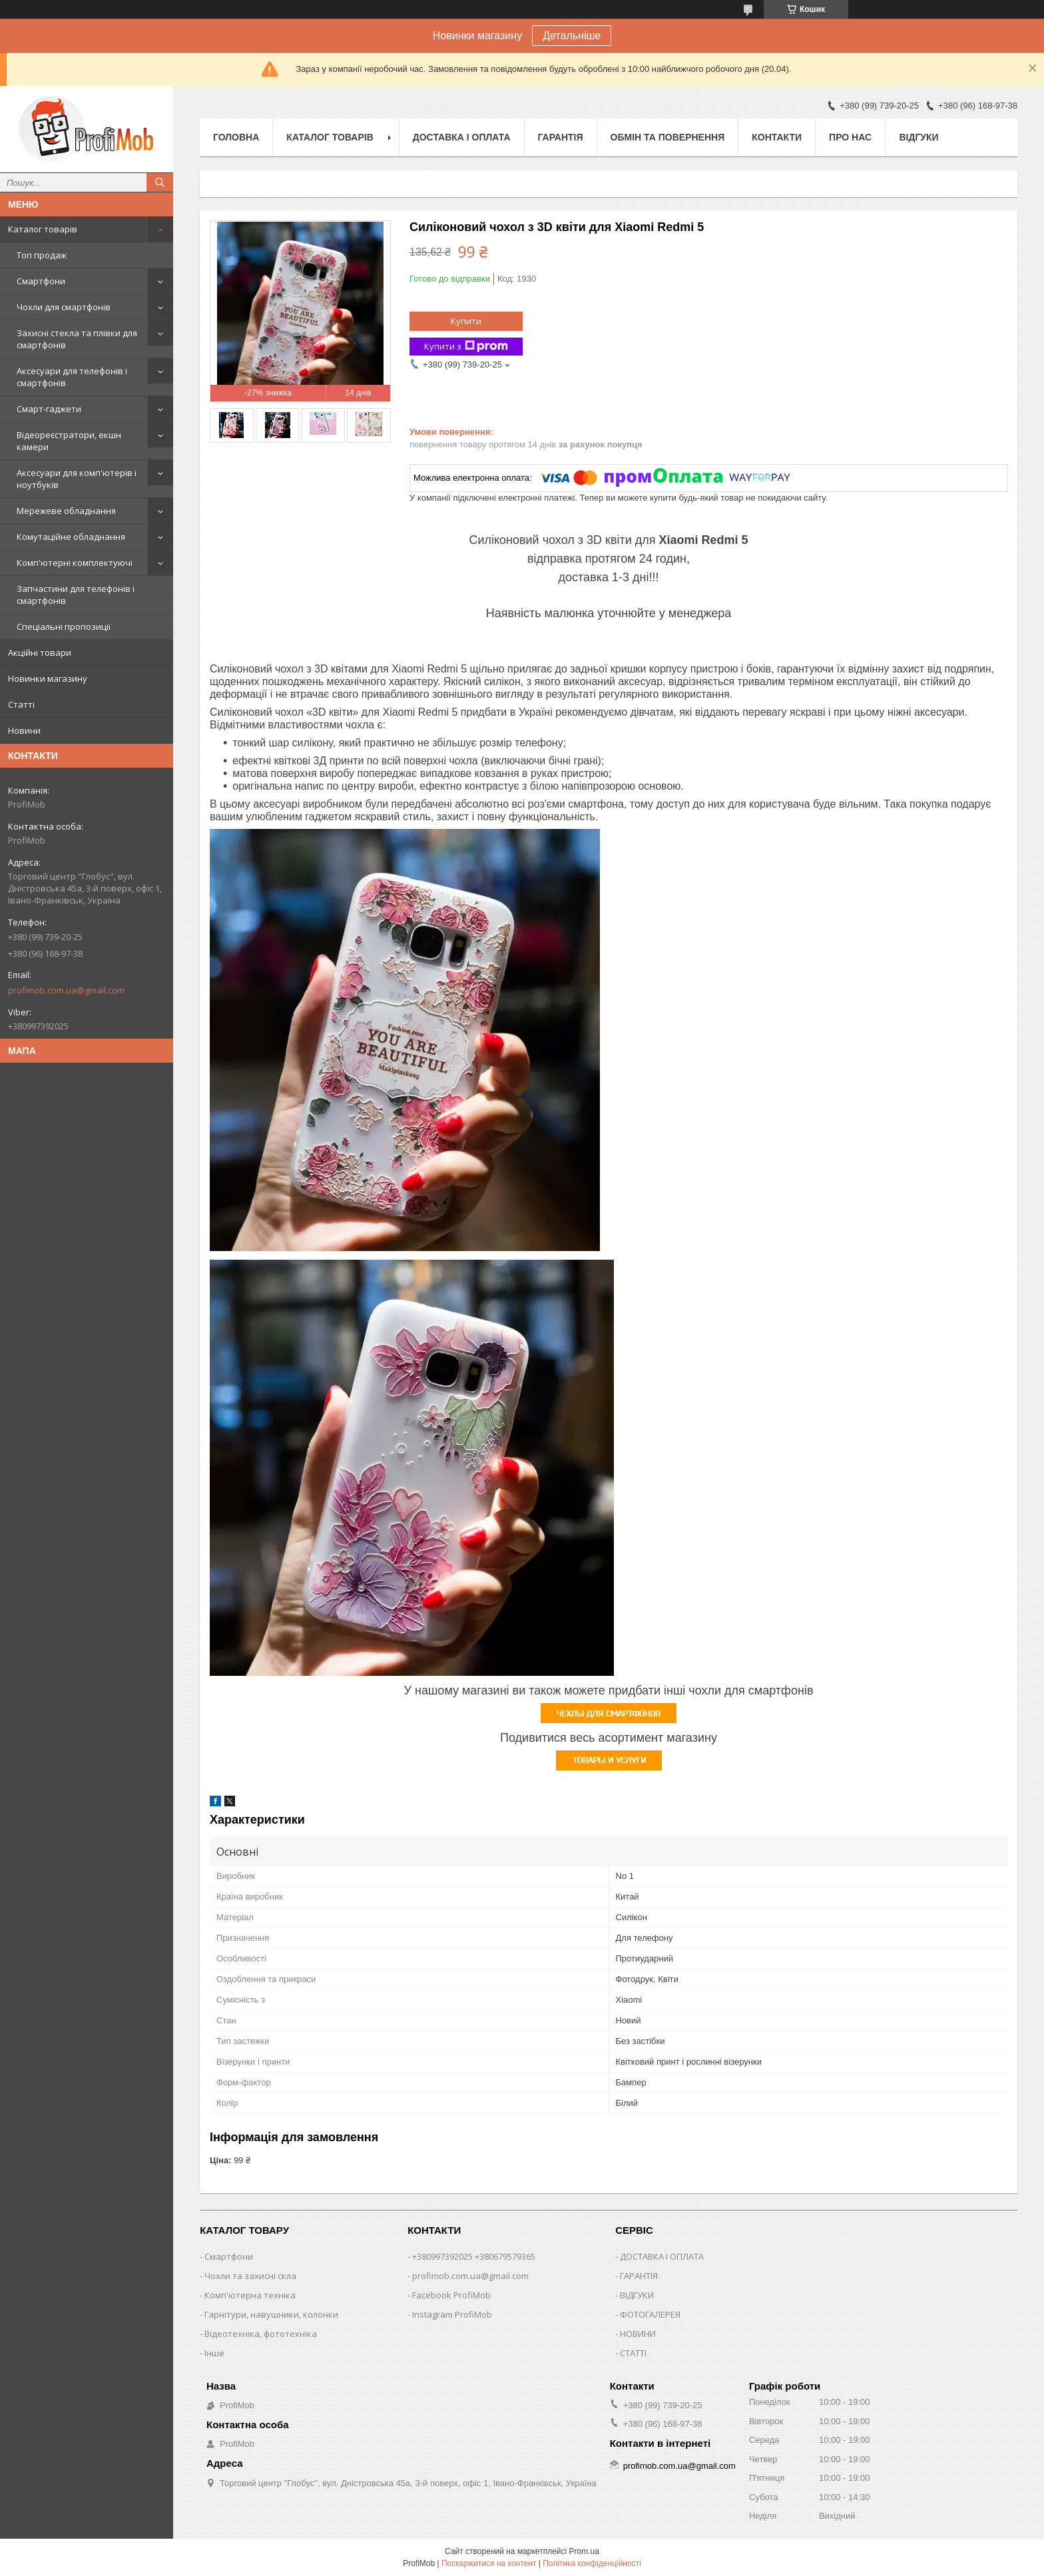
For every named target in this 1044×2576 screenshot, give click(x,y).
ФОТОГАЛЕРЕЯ (650, 2314)
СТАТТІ (633, 2353)
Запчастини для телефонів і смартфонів (75, 595)
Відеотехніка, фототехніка (260, 2334)
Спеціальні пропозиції (64, 627)
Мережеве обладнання (66, 511)
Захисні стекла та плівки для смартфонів (77, 339)
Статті (21, 704)
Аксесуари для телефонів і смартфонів (72, 377)
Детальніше (572, 35)
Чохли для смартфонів (64, 307)
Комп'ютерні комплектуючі (74, 563)
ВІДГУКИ (637, 2295)
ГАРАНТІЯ (639, 2276)
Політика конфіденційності (592, 2563)
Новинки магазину (47, 678)
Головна (236, 137)
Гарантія (560, 137)
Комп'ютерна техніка (250, 2295)
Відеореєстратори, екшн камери (69, 441)
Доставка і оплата (462, 137)
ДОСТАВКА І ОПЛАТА (662, 2256)
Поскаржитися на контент (488, 2563)
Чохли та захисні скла (250, 2276)
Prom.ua (584, 2551)
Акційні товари (39, 652)
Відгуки (918, 137)
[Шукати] (159, 182)
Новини (24, 730)
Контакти (777, 137)
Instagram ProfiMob (452, 2314)
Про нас (850, 137)
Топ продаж (42, 255)
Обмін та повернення (668, 137)
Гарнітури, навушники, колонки (271, 2314)
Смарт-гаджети (49, 409)
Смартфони (41, 281)
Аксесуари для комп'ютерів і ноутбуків (76, 479)
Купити (466, 321)
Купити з (466, 346)
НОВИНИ (638, 2334)
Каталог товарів (42, 229)
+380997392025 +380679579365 (473, 2256)
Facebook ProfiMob (451, 2295)
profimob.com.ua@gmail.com (66, 990)
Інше (214, 2353)
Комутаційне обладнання (71, 537)
